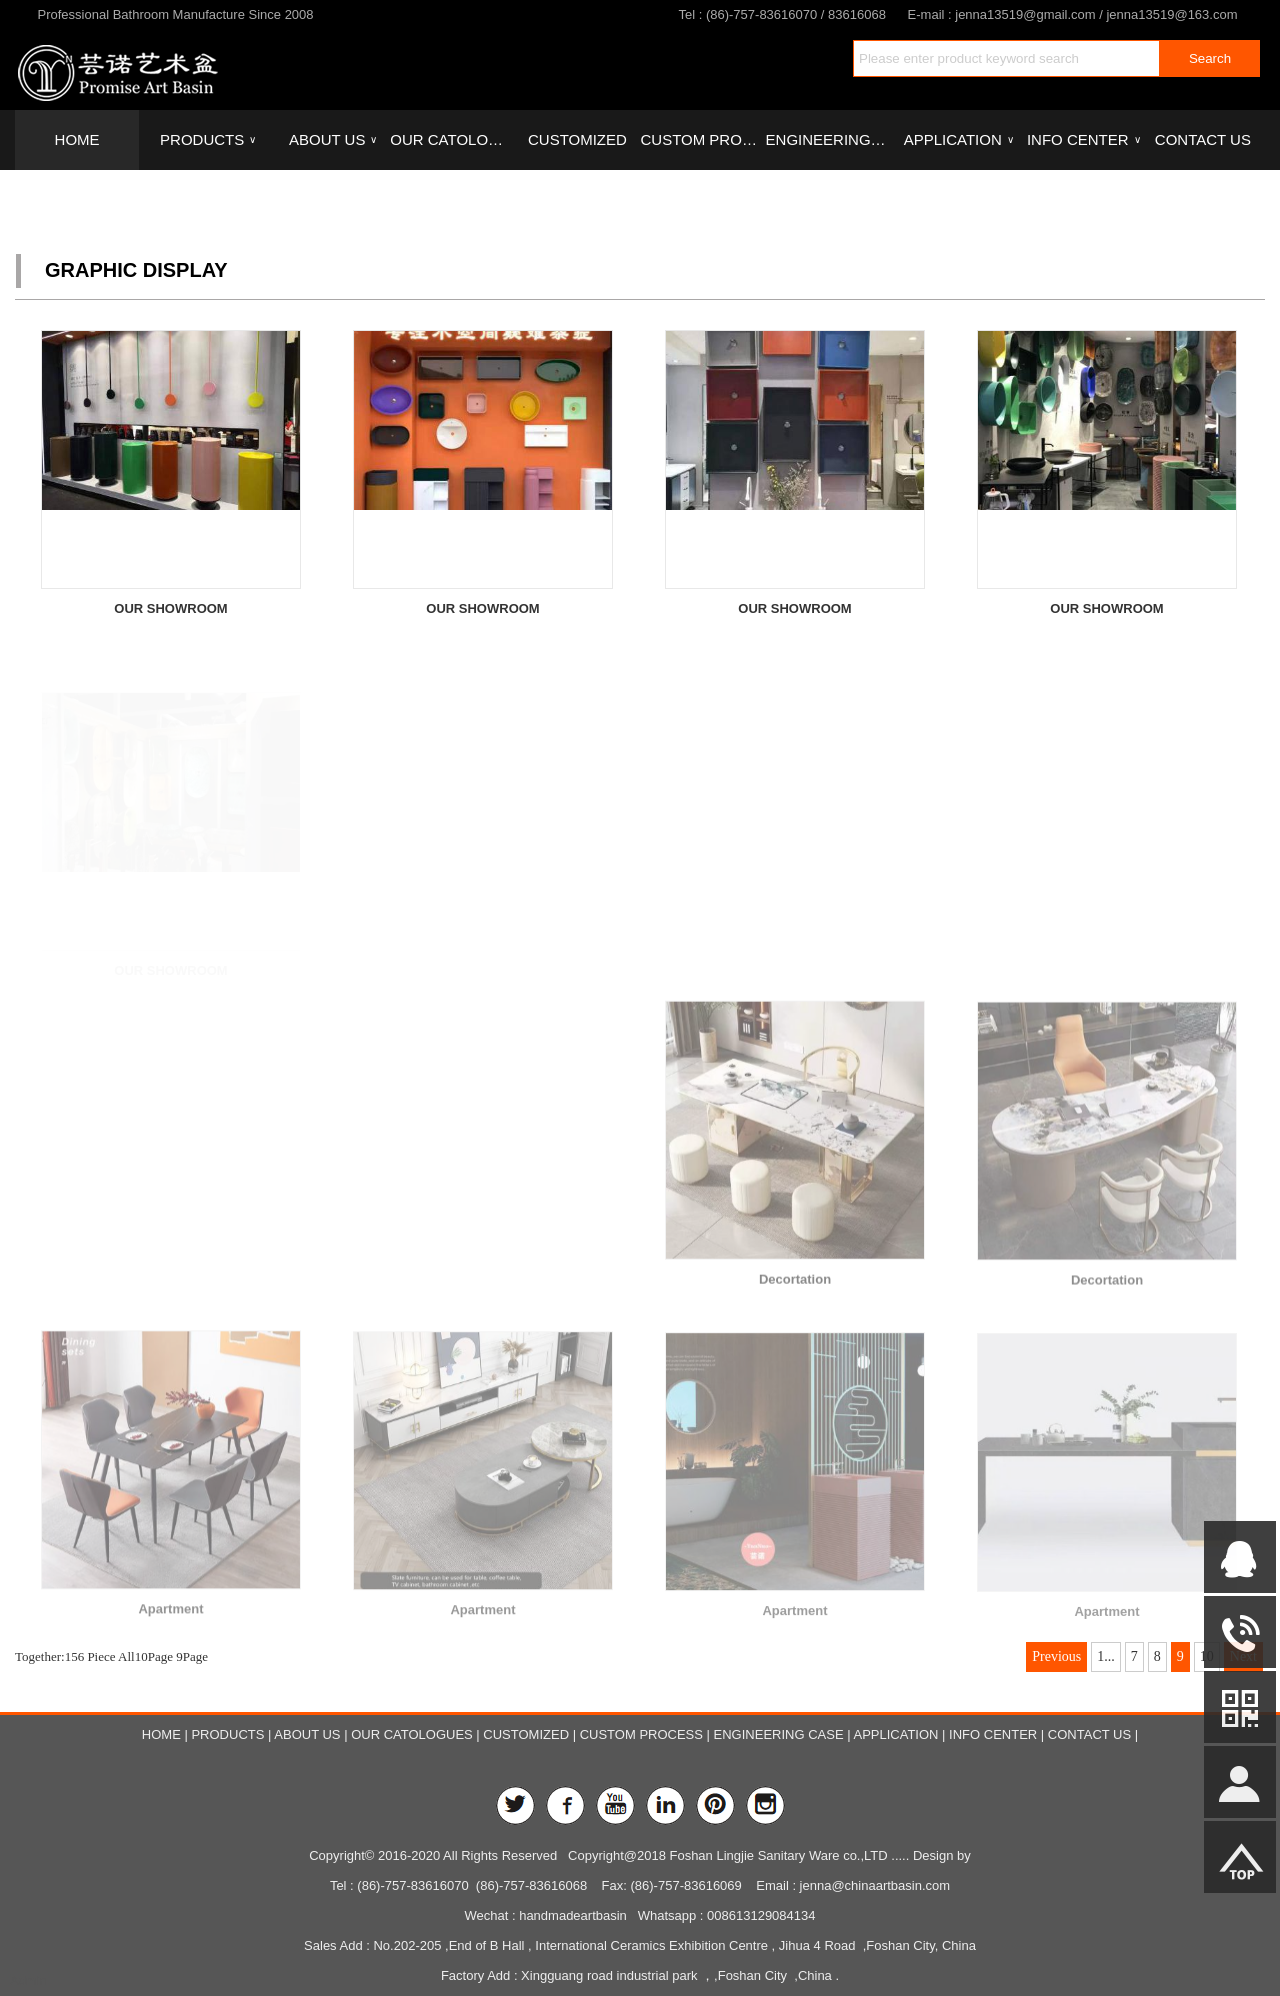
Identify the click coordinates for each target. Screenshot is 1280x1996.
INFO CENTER (1083, 140)
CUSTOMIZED (577, 139)
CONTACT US (1203, 139)
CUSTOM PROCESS (702, 139)
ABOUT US (333, 140)
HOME (77, 139)
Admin (28, 1980)
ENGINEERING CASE (828, 139)
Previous (1056, 1656)
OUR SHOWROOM (170, 608)
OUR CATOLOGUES (452, 139)
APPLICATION (959, 140)
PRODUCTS (208, 140)
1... (1106, 1656)
